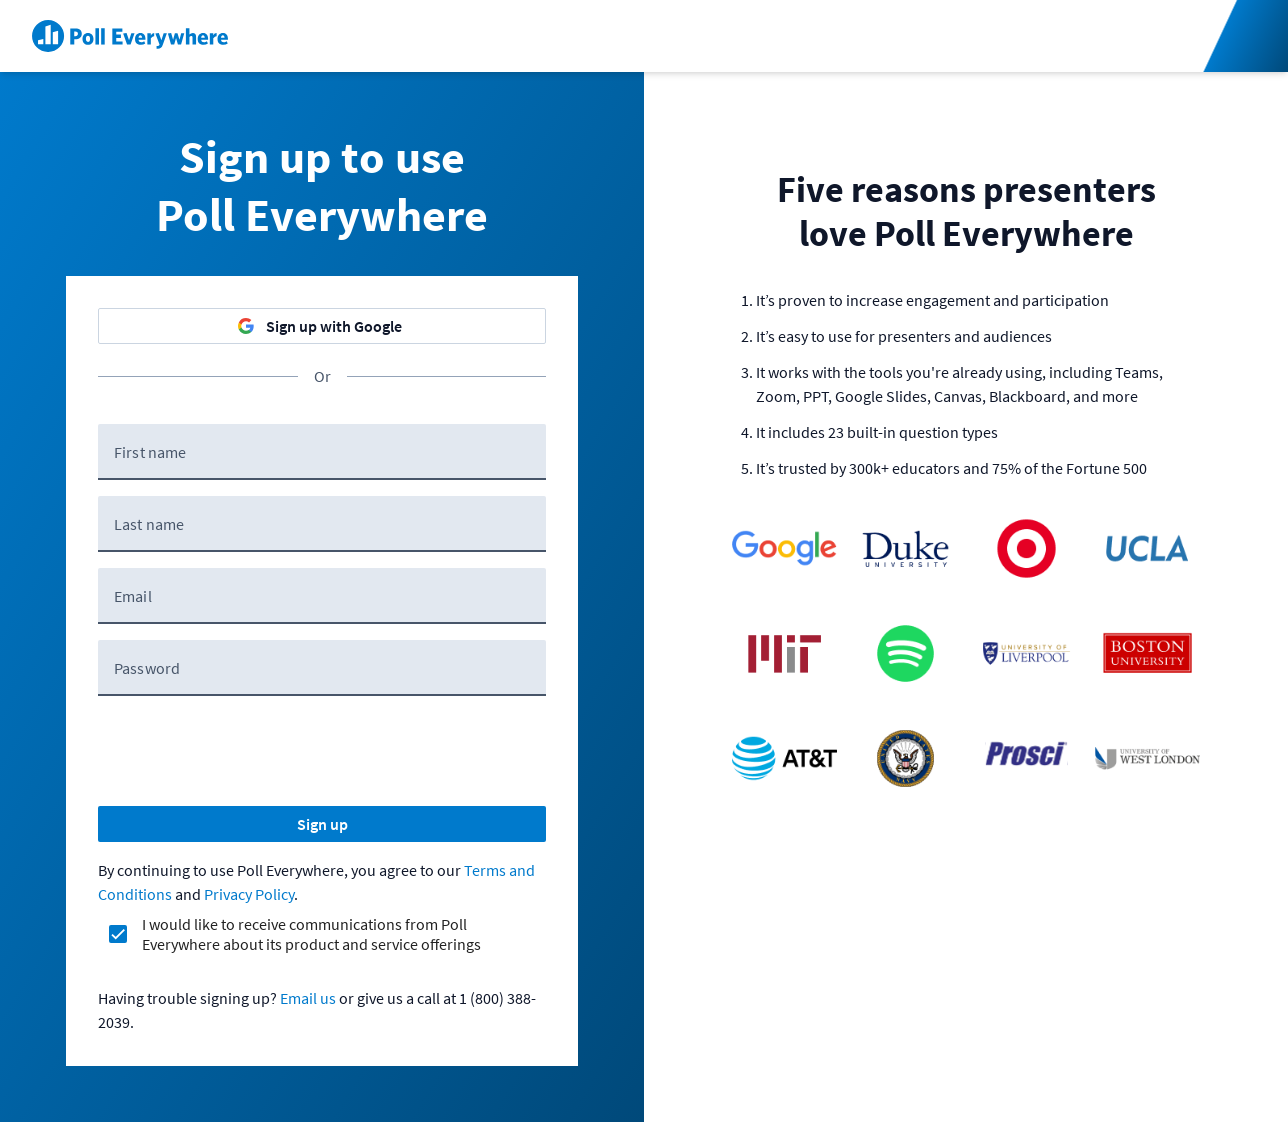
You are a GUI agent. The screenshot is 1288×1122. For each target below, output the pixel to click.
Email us (308, 998)
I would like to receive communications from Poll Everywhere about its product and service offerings (311, 934)
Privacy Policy (249, 894)
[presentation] (250, 751)
